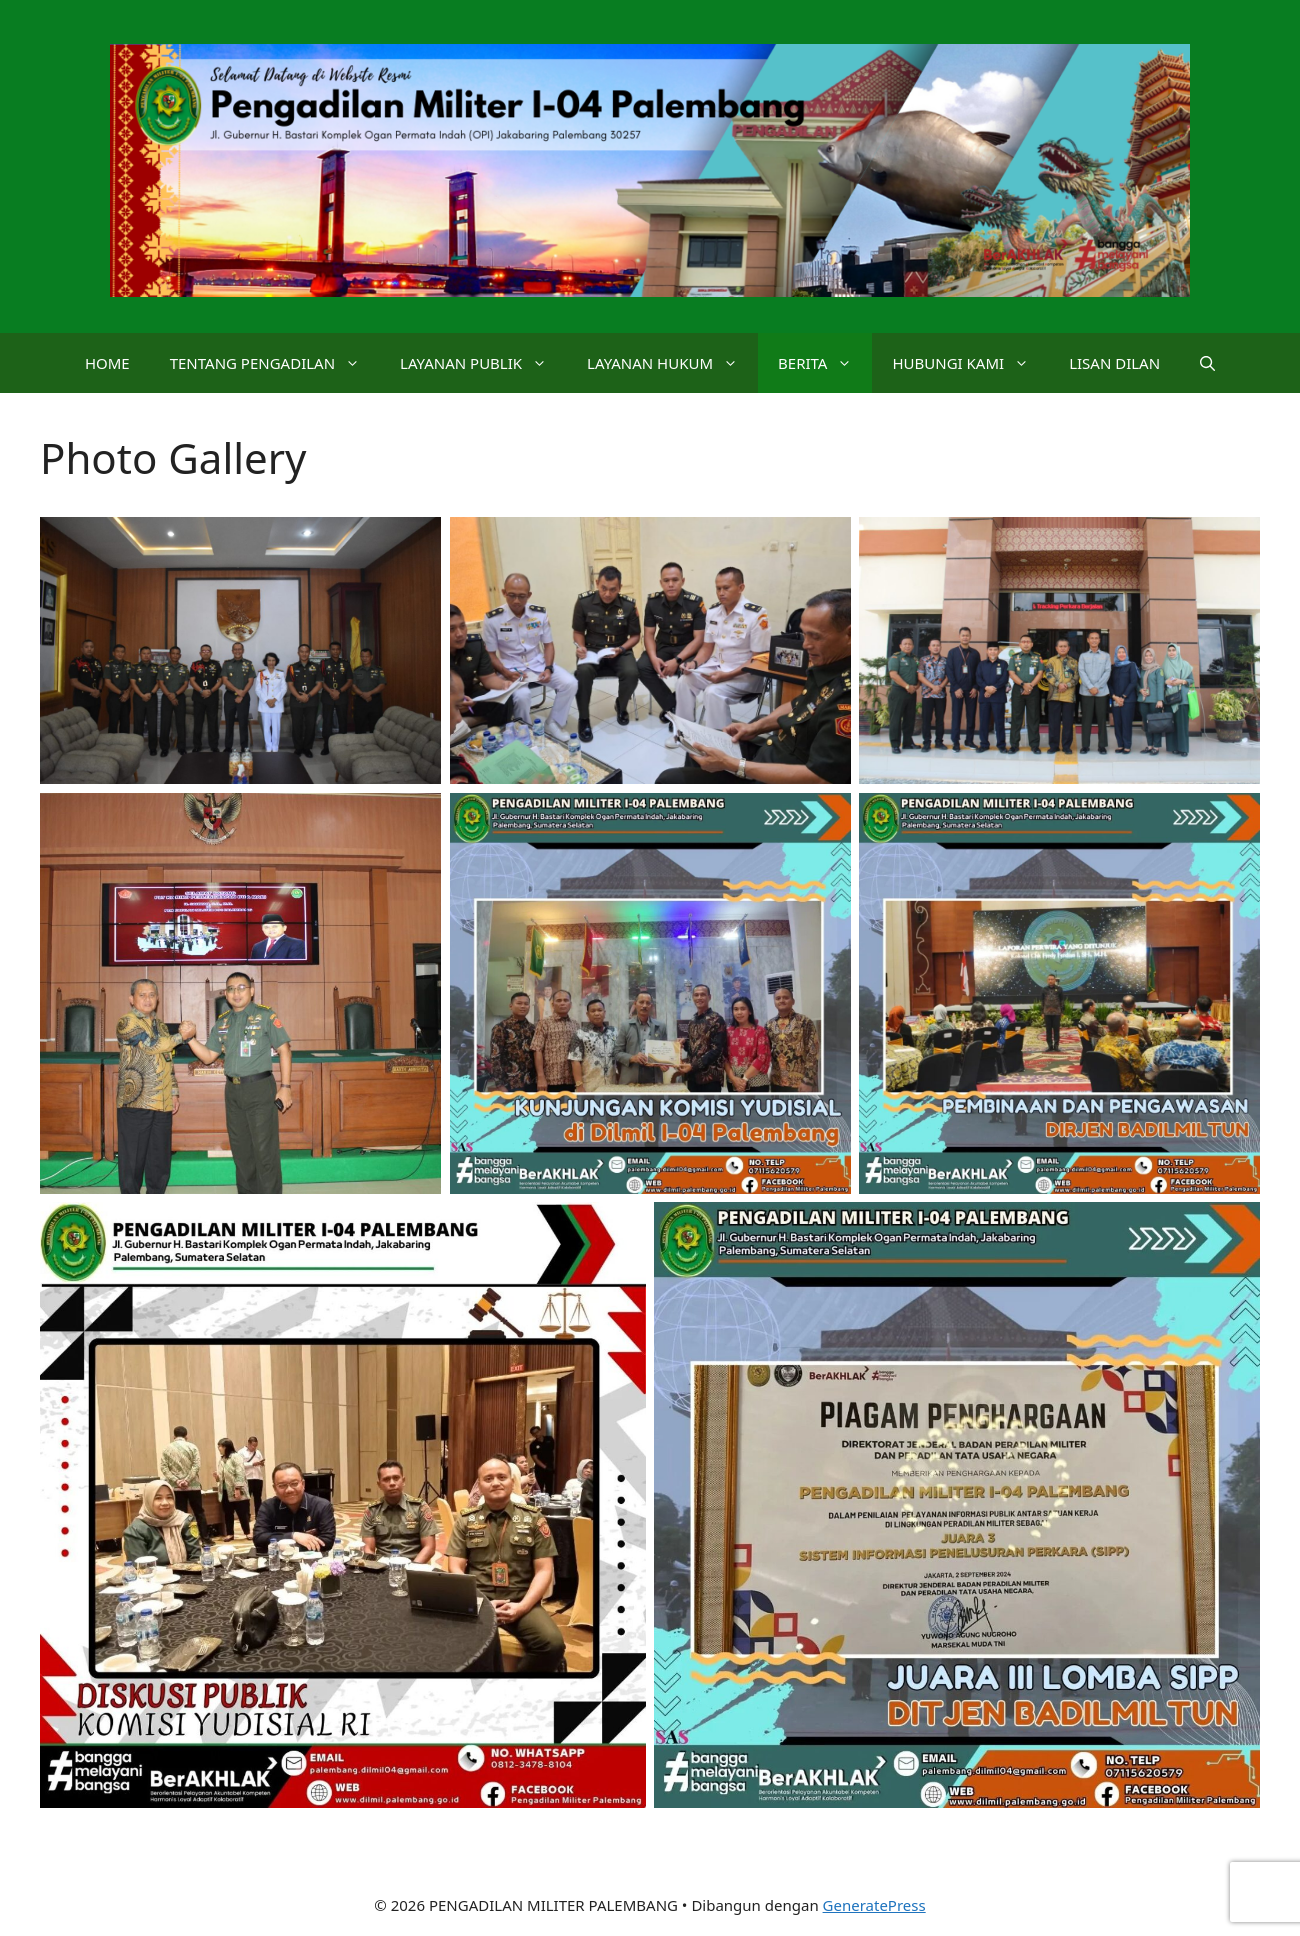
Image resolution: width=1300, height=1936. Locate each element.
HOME (107, 363)
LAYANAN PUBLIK (483, 363)
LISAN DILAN (1114, 363)
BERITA (825, 363)
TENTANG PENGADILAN (275, 363)
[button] (1207, 363)
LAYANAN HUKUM (672, 363)
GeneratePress (874, 1905)
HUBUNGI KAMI (970, 363)
